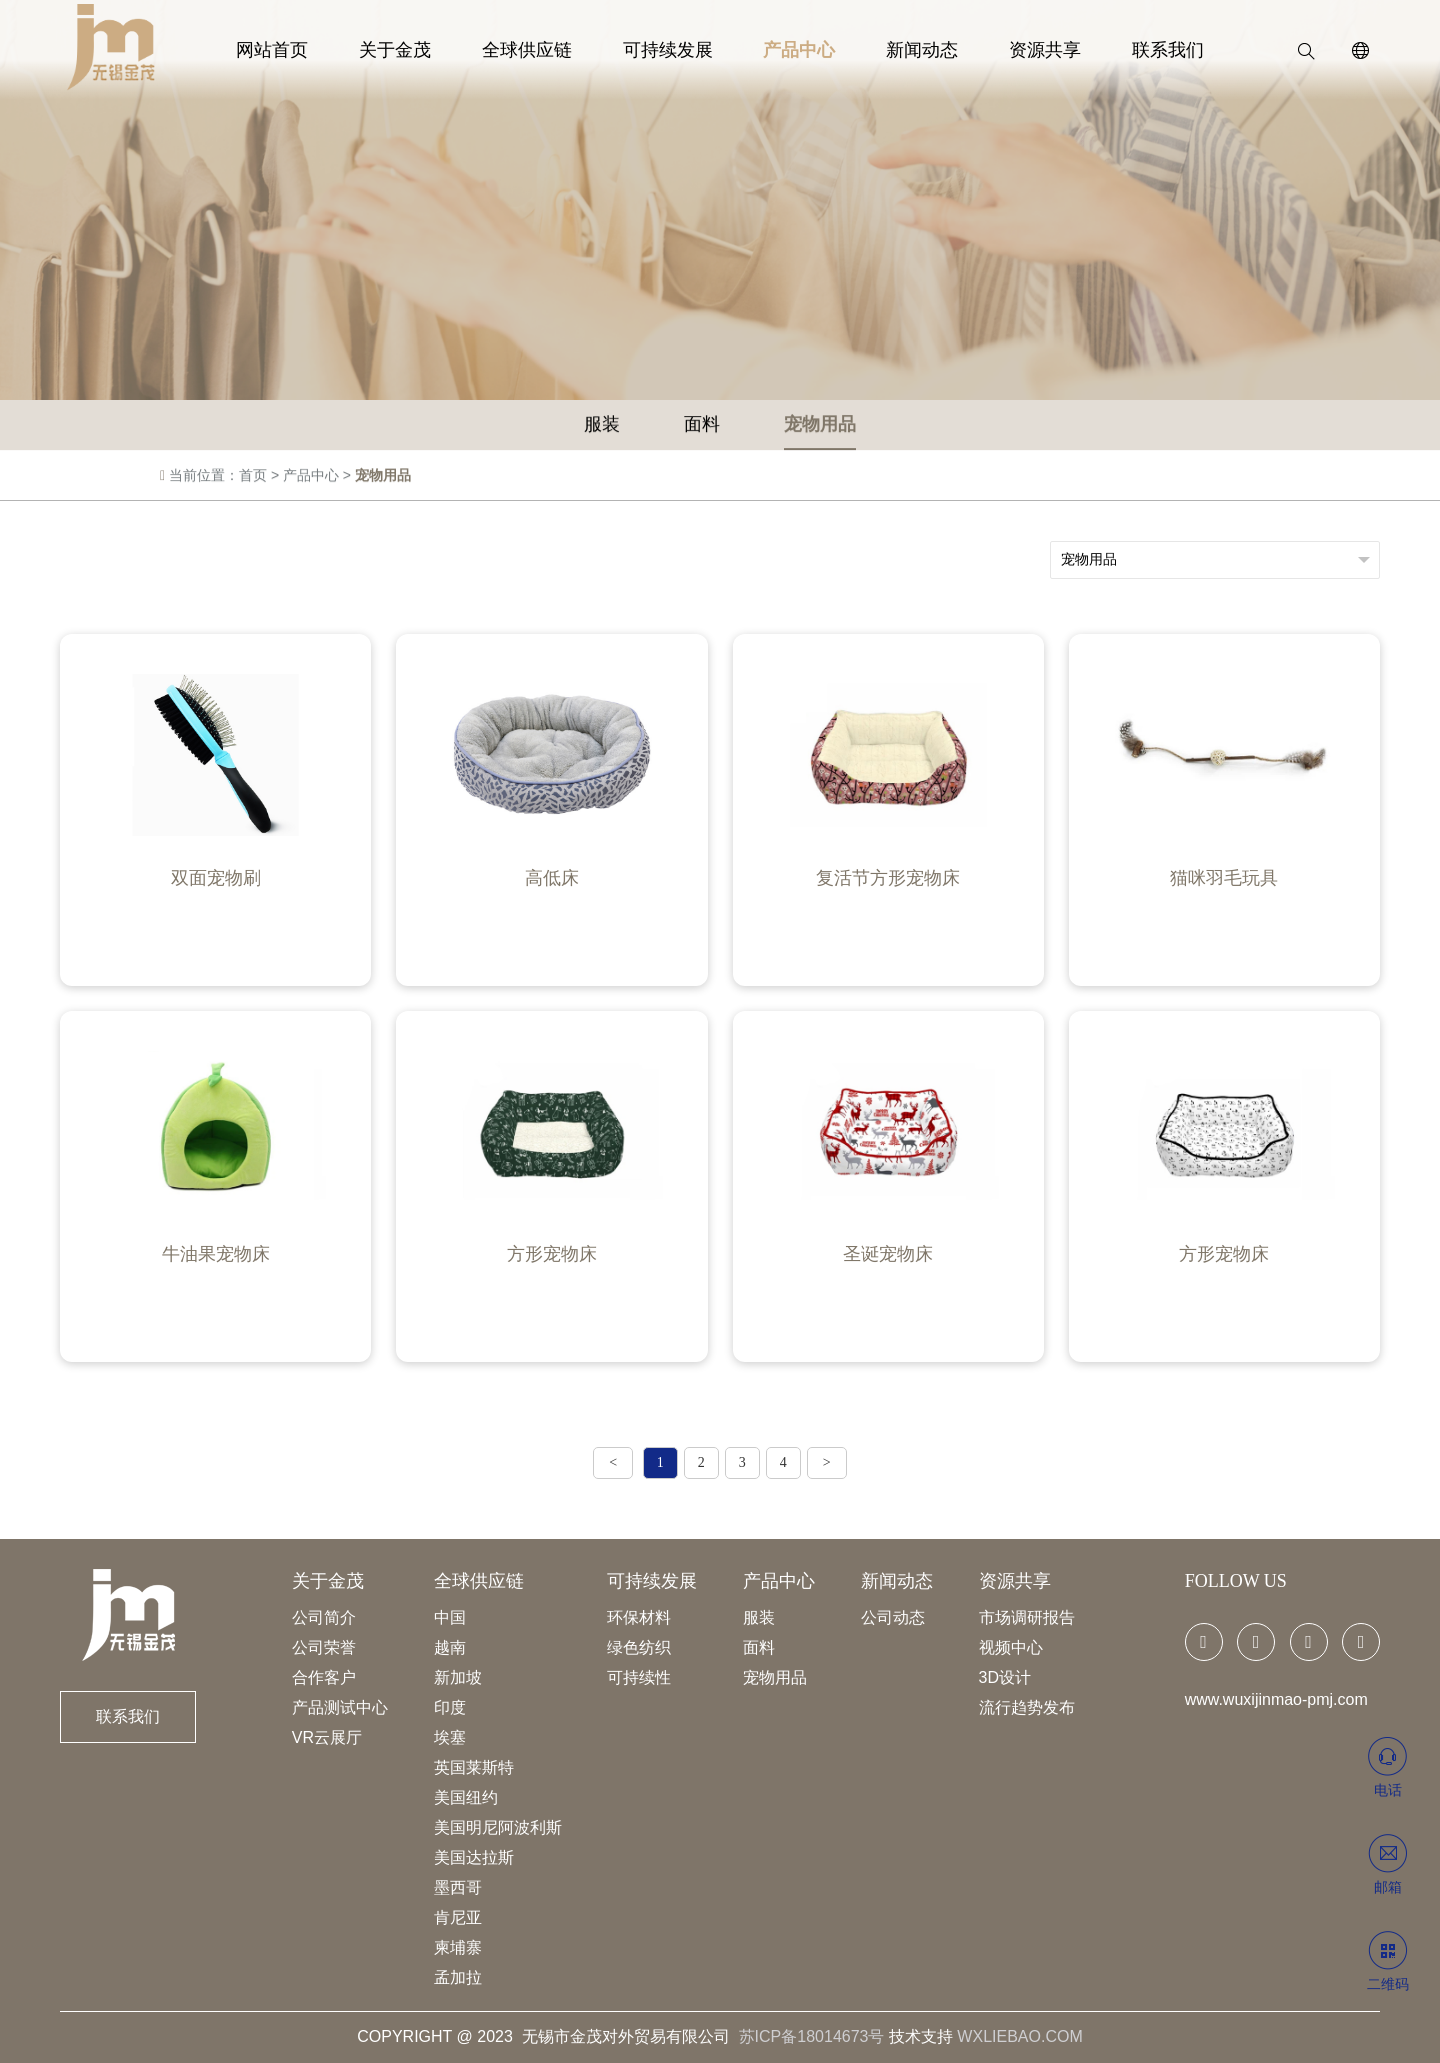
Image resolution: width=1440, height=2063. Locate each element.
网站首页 (311, 50)
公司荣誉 (324, 1647)
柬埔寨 (458, 1947)
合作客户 (324, 1677)
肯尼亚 (458, 1917)
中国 (450, 1617)
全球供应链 (543, 50)
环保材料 (639, 1617)
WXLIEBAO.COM (1019, 2036)
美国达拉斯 (474, 1857)
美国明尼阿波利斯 (498, 1827)
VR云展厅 (327, 1737)
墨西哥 (458, 1887)
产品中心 (794, 50)
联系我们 (1129, 50)
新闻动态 (906, 50)
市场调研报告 (1027, 1617)
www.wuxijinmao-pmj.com (1276, 1699)
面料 (702, 430)
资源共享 (1017, 50)
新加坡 (458, 1677)
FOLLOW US (1236, 1581)
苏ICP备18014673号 (812, 2036)
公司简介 (324, 1617)
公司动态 (893, 1617)
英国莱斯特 (474, 1767)
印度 (450, 1707)
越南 (450, 1647)
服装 (602, 430)
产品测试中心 (340, 1707)
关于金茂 (423, 50)
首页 (253, 481)
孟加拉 (458, 1977)
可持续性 (639, 1677)
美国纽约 (466, 1797)
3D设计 (1005, 1677)
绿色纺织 (639, 1647)
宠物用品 (820, 430)
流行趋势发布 (1027, 1707)
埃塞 (450, 1737)
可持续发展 (673, 50)
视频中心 (1011, 1647)
